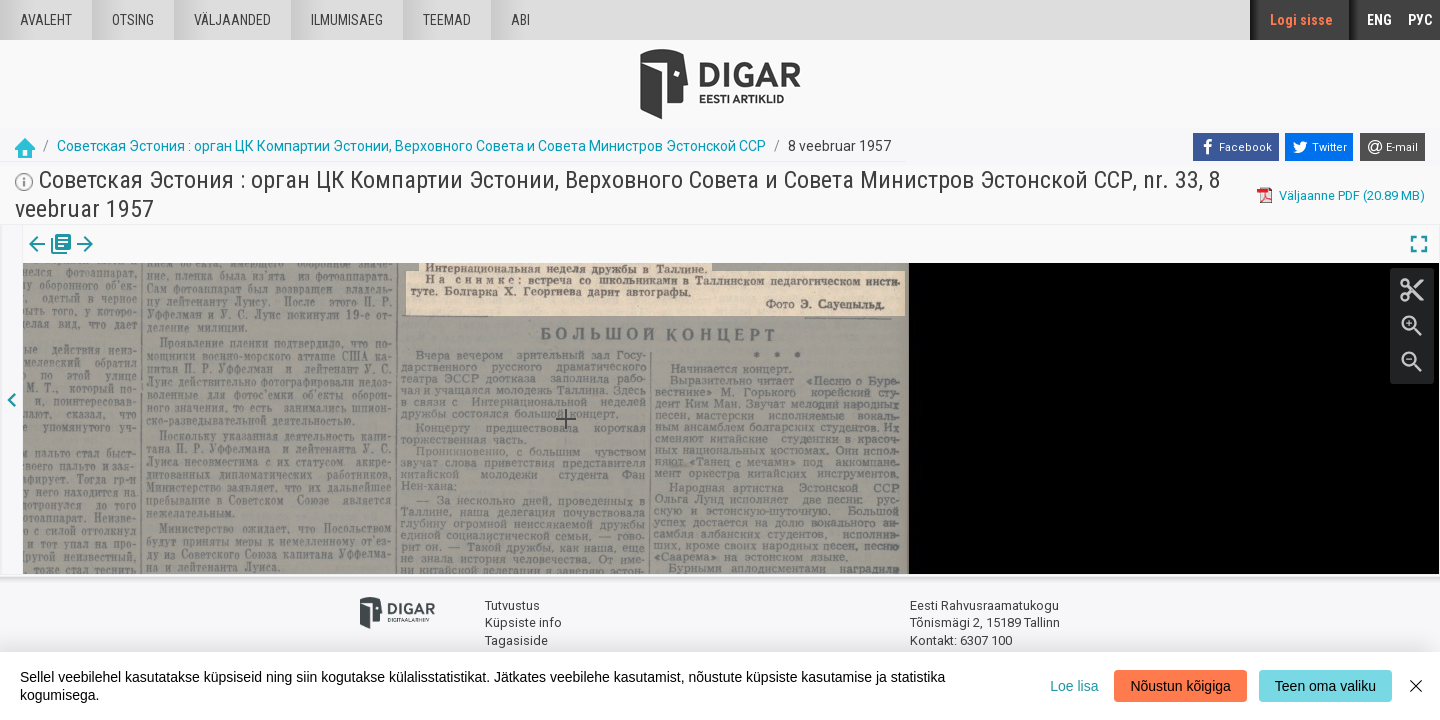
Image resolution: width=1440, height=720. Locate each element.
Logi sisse (1301, 20)
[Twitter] (1319, 147)
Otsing (133, 20)
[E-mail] (1392, 147)
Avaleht (46, 20)
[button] (171, 258)
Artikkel (140, 258)
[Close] (1416, 686)
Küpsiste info (523, 622)
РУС (1420, 20)
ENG (1379, 20)
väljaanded (232, 20)
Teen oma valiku (1325, 686)
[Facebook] (1236, 147)
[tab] (50, 258)
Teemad (447, 20)
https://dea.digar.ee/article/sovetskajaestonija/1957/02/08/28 (204, 337)
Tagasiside (516, 640)
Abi (520, 20)
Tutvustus (512, 605)
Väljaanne (50, 258)
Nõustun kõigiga (1180, 686)
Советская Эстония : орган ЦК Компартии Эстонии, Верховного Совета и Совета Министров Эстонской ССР (411, 146)
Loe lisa (1074, 686)
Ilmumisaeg (347, 20)
